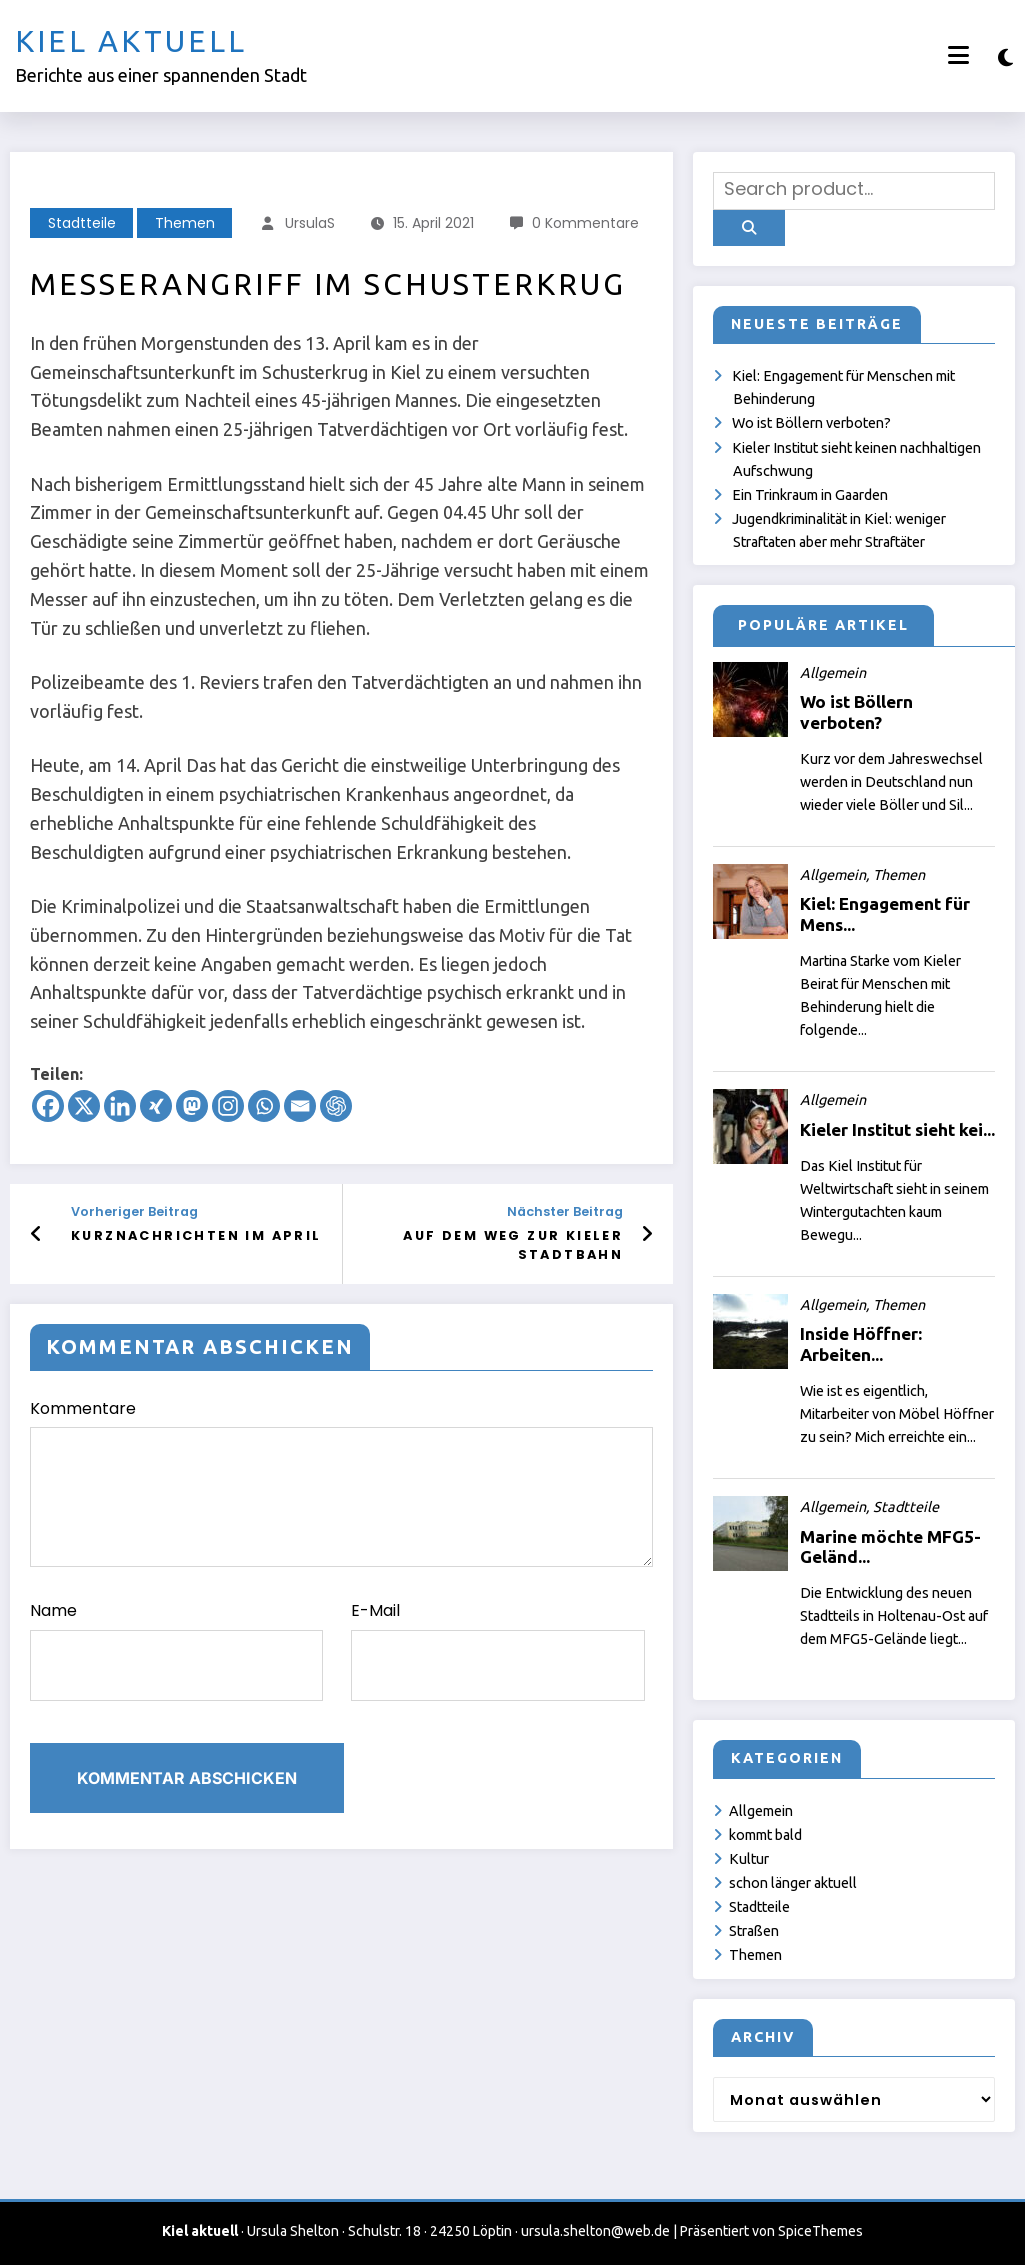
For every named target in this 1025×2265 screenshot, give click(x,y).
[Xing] (156, 1106)
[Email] (300, 1106)
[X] (84, 1106)
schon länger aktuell (793, 1883)
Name (176, 1650)
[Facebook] (48, 1106)
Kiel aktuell (131, 41)
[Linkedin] (120, 1106)
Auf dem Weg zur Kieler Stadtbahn (513, 1244)
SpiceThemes (820, 2231)
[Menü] (958, 55)
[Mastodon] (192, 1106)
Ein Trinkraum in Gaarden (810, 495)
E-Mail (497, 1650)
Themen (185, 223)
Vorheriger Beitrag (134, 1211)
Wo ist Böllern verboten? (811, 423)
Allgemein (761, 1811)
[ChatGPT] (336, 1106)
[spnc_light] (1005, 57)
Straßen (754, 1931)
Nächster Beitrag (565, 1211)
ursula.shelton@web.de (595, 2231)
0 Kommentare (585, 223)
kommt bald (765, 1835)
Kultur (749, 1859)
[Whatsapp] (264, 1106)
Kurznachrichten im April (196, 1235)
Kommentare (341, 1482)
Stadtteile (82, 223)
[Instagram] (228, 1106)
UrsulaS (310, 223)
